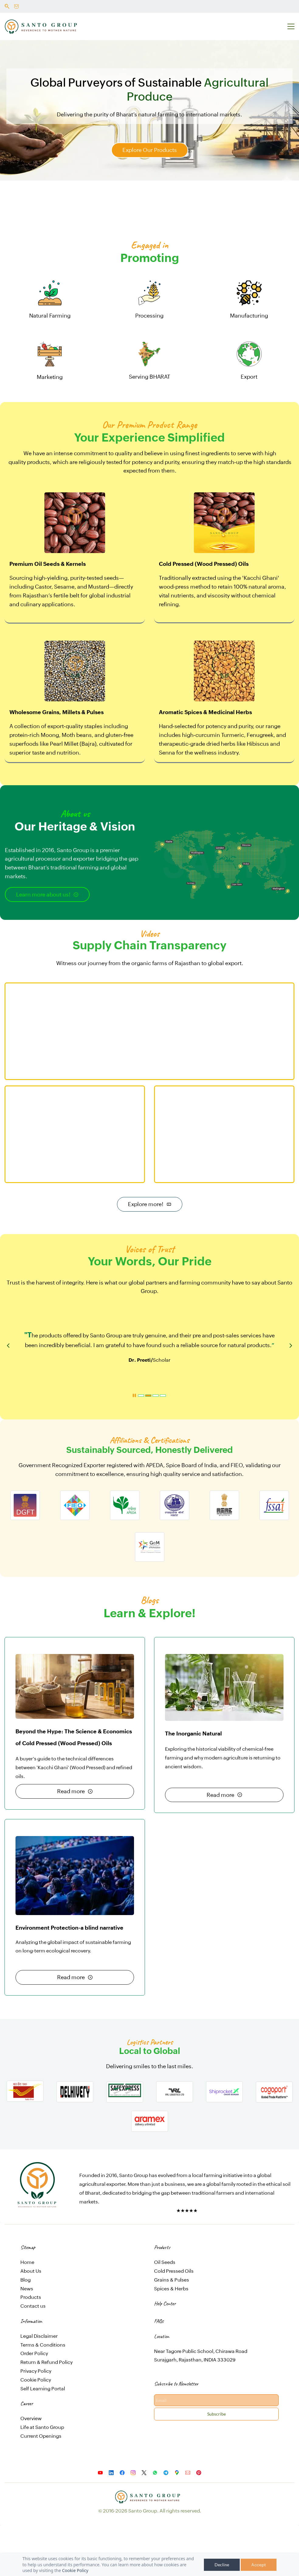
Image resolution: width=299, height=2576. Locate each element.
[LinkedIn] (111, 2473)
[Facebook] (122, 2473)
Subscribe (216, 2413)
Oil (157, 2262)
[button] (8, 1345)
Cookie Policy (75, 2570)
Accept (258, 2564)
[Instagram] (133, 2473)
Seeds (168, 2262)
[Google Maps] (177, 2473)
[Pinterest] (199, 2473)
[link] (37, 2166)
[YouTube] (100, 2473)
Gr (157, 2280)
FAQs (158, 2321)
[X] (144, 2473)
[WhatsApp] (155, 2473)
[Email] (188, 2473)
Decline (222, 2564)
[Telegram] (166, 2473)
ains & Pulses (174, 2280)
